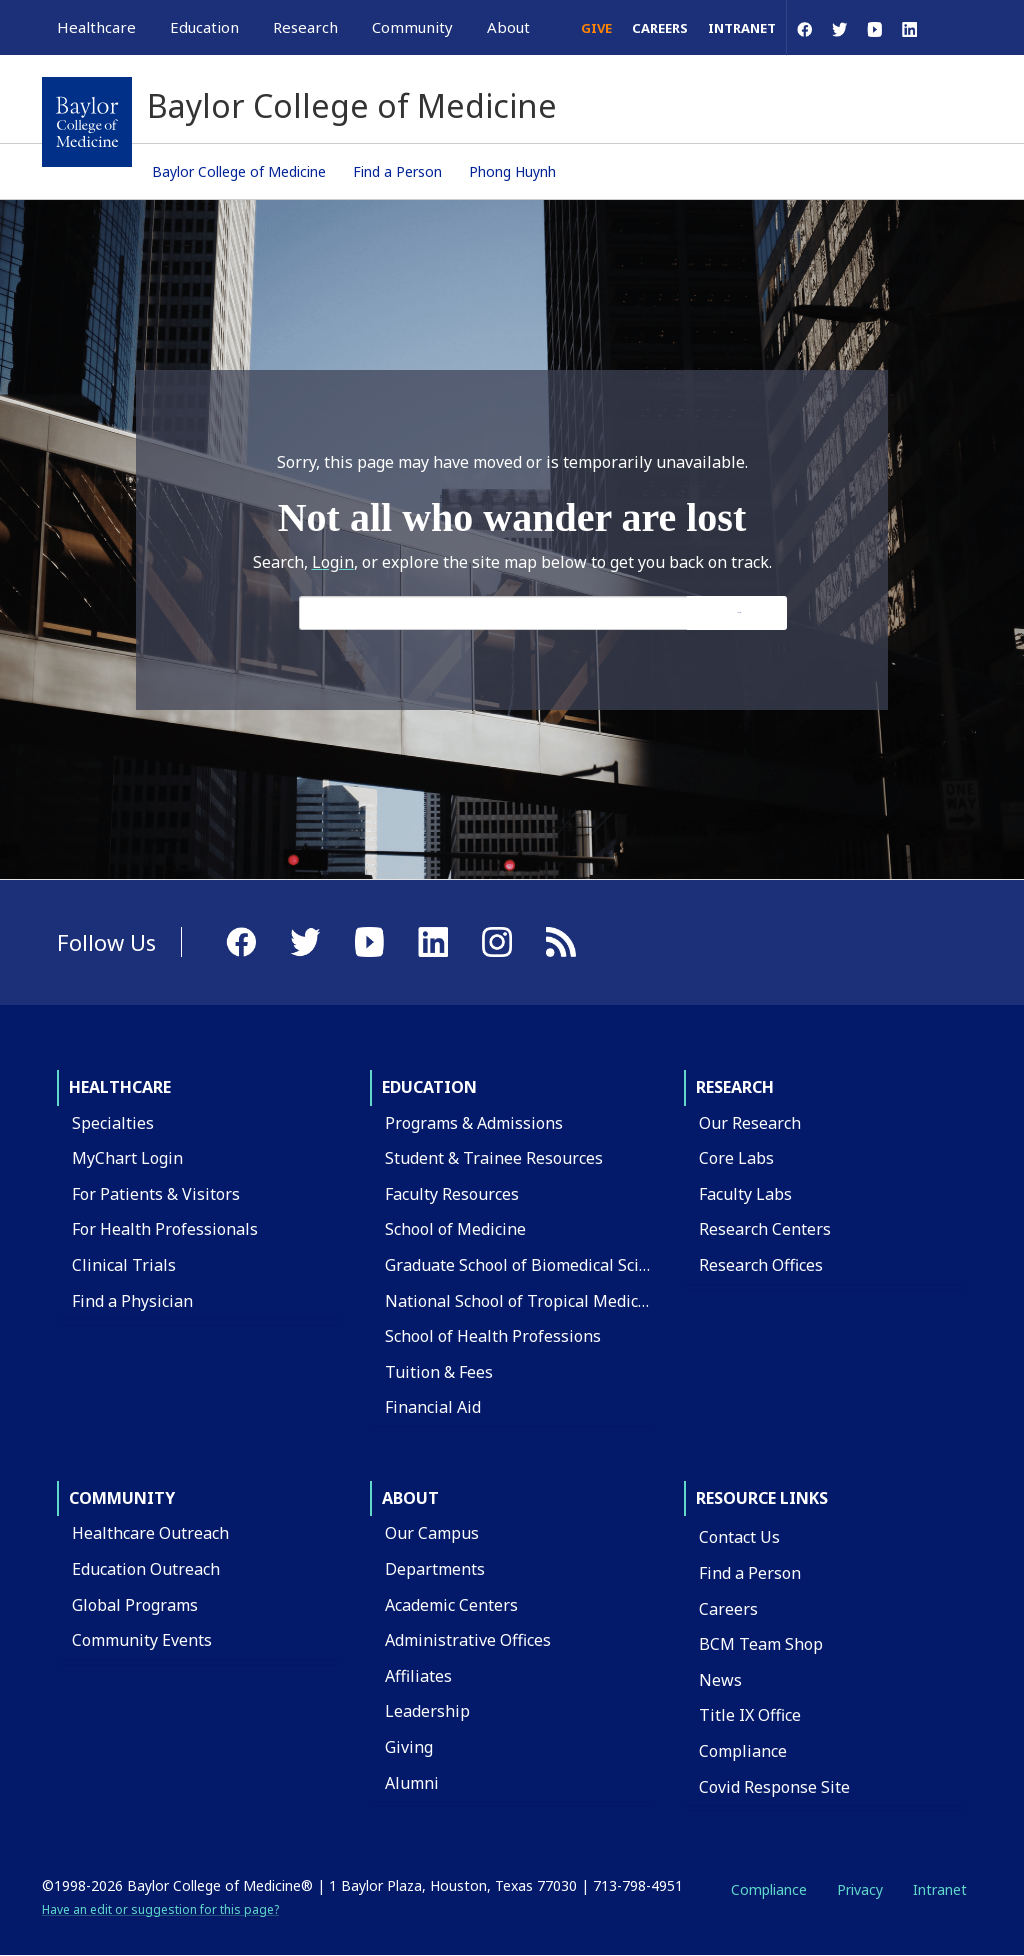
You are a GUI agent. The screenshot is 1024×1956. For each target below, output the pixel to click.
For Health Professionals (165, 1229)
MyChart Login (127, 1158)
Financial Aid (433, 1407)
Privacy (860, 1889)
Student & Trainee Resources (494, 1158)
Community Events (142, 1640)
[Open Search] (954, 27)
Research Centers (765, 1229)
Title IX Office (750, 1715)
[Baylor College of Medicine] (87, 122)
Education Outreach (146, 1569)
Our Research (750, 1123)
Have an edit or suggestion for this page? (160, 1909)
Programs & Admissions (474, 1123)
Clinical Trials (124, 1265)
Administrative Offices (468, 1640)
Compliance (743, 1751)
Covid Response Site (774, 1787)
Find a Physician (132, 1301)
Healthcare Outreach (150, 1533)
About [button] (508, 27)
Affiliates (418, 1676)
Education (429, 1087)
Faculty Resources (452, 1194)
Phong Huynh (512, 171)
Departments (435, 1569)
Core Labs (736, 1158)
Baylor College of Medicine (239, 171)
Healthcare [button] (96, 27)
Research (735, 1087)
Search (739, 612)
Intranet (742, 28)
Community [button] (412, 27)
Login (333, 562)
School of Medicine (455, 1229)
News (720, 1680)
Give (596, 28)
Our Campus (432, 1533)
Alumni (412, 1783)
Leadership (427, 1711)
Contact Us (739, 1537)
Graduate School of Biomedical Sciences (533, 1265)
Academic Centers (451, 1605)
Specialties (113, 1123)
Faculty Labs (745, 1194)
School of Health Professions (493, 1336)
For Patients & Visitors (156, 1194)
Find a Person (397, 171)
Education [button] (204, 27)
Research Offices (761, 1265)
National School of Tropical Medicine (523, 1301)
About (410, 1498)
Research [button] (305, 27)
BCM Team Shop (761, 1644)
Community (122, 1498)
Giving (409, 1747)
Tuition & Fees (439, 1372)
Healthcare (120, 1087)
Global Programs (135, 1605)
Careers (660, 28)
